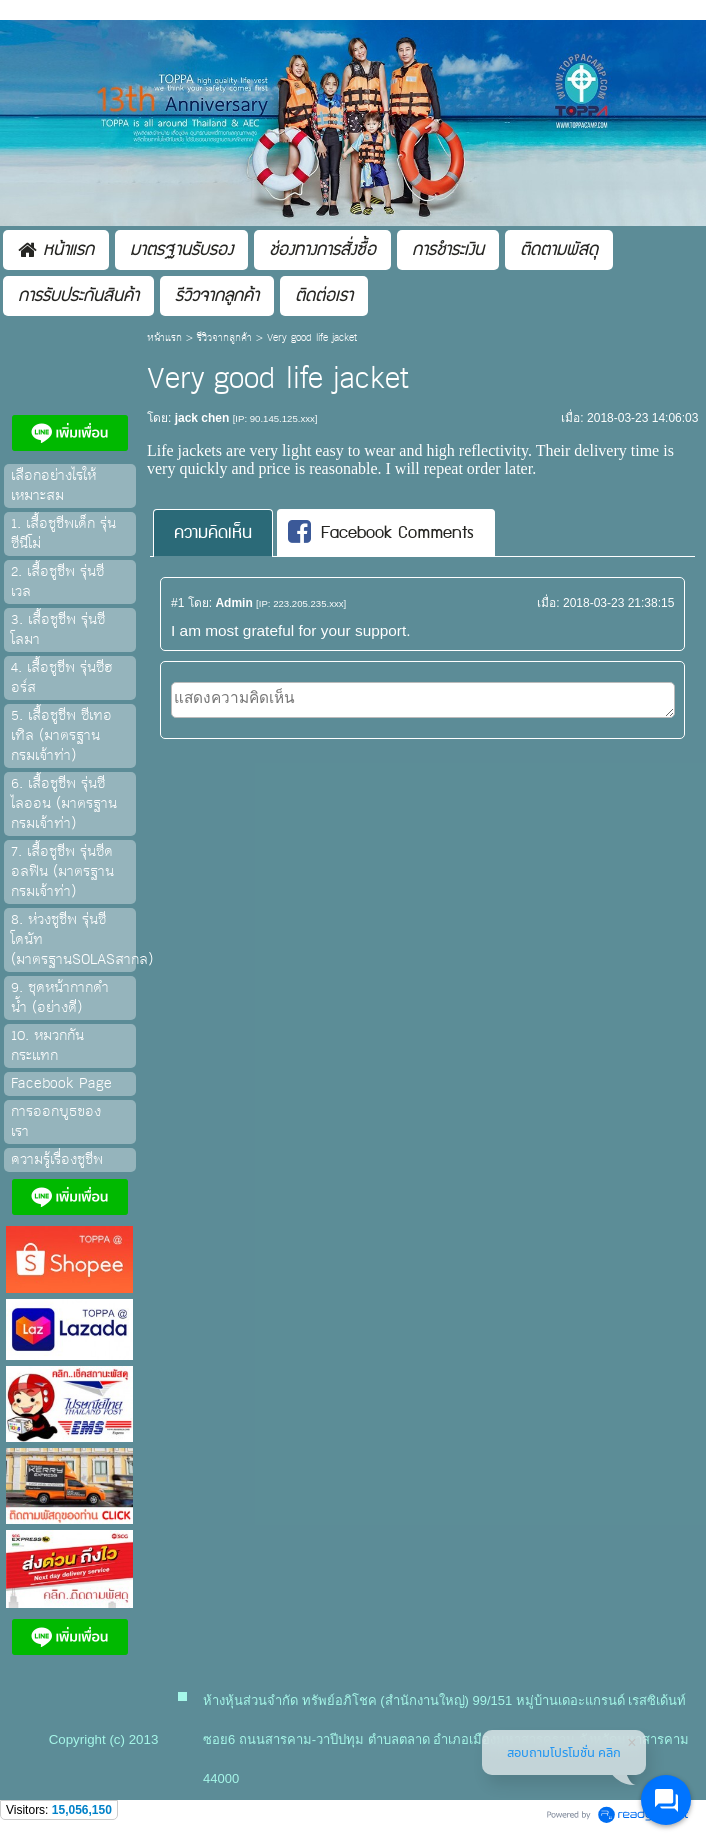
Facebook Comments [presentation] (381, 533)
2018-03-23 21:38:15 (618, 603)
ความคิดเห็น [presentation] (213, 533)
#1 (177, 603)
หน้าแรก (164, 338)
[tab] (213, 533)
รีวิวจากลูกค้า (224, 338)
